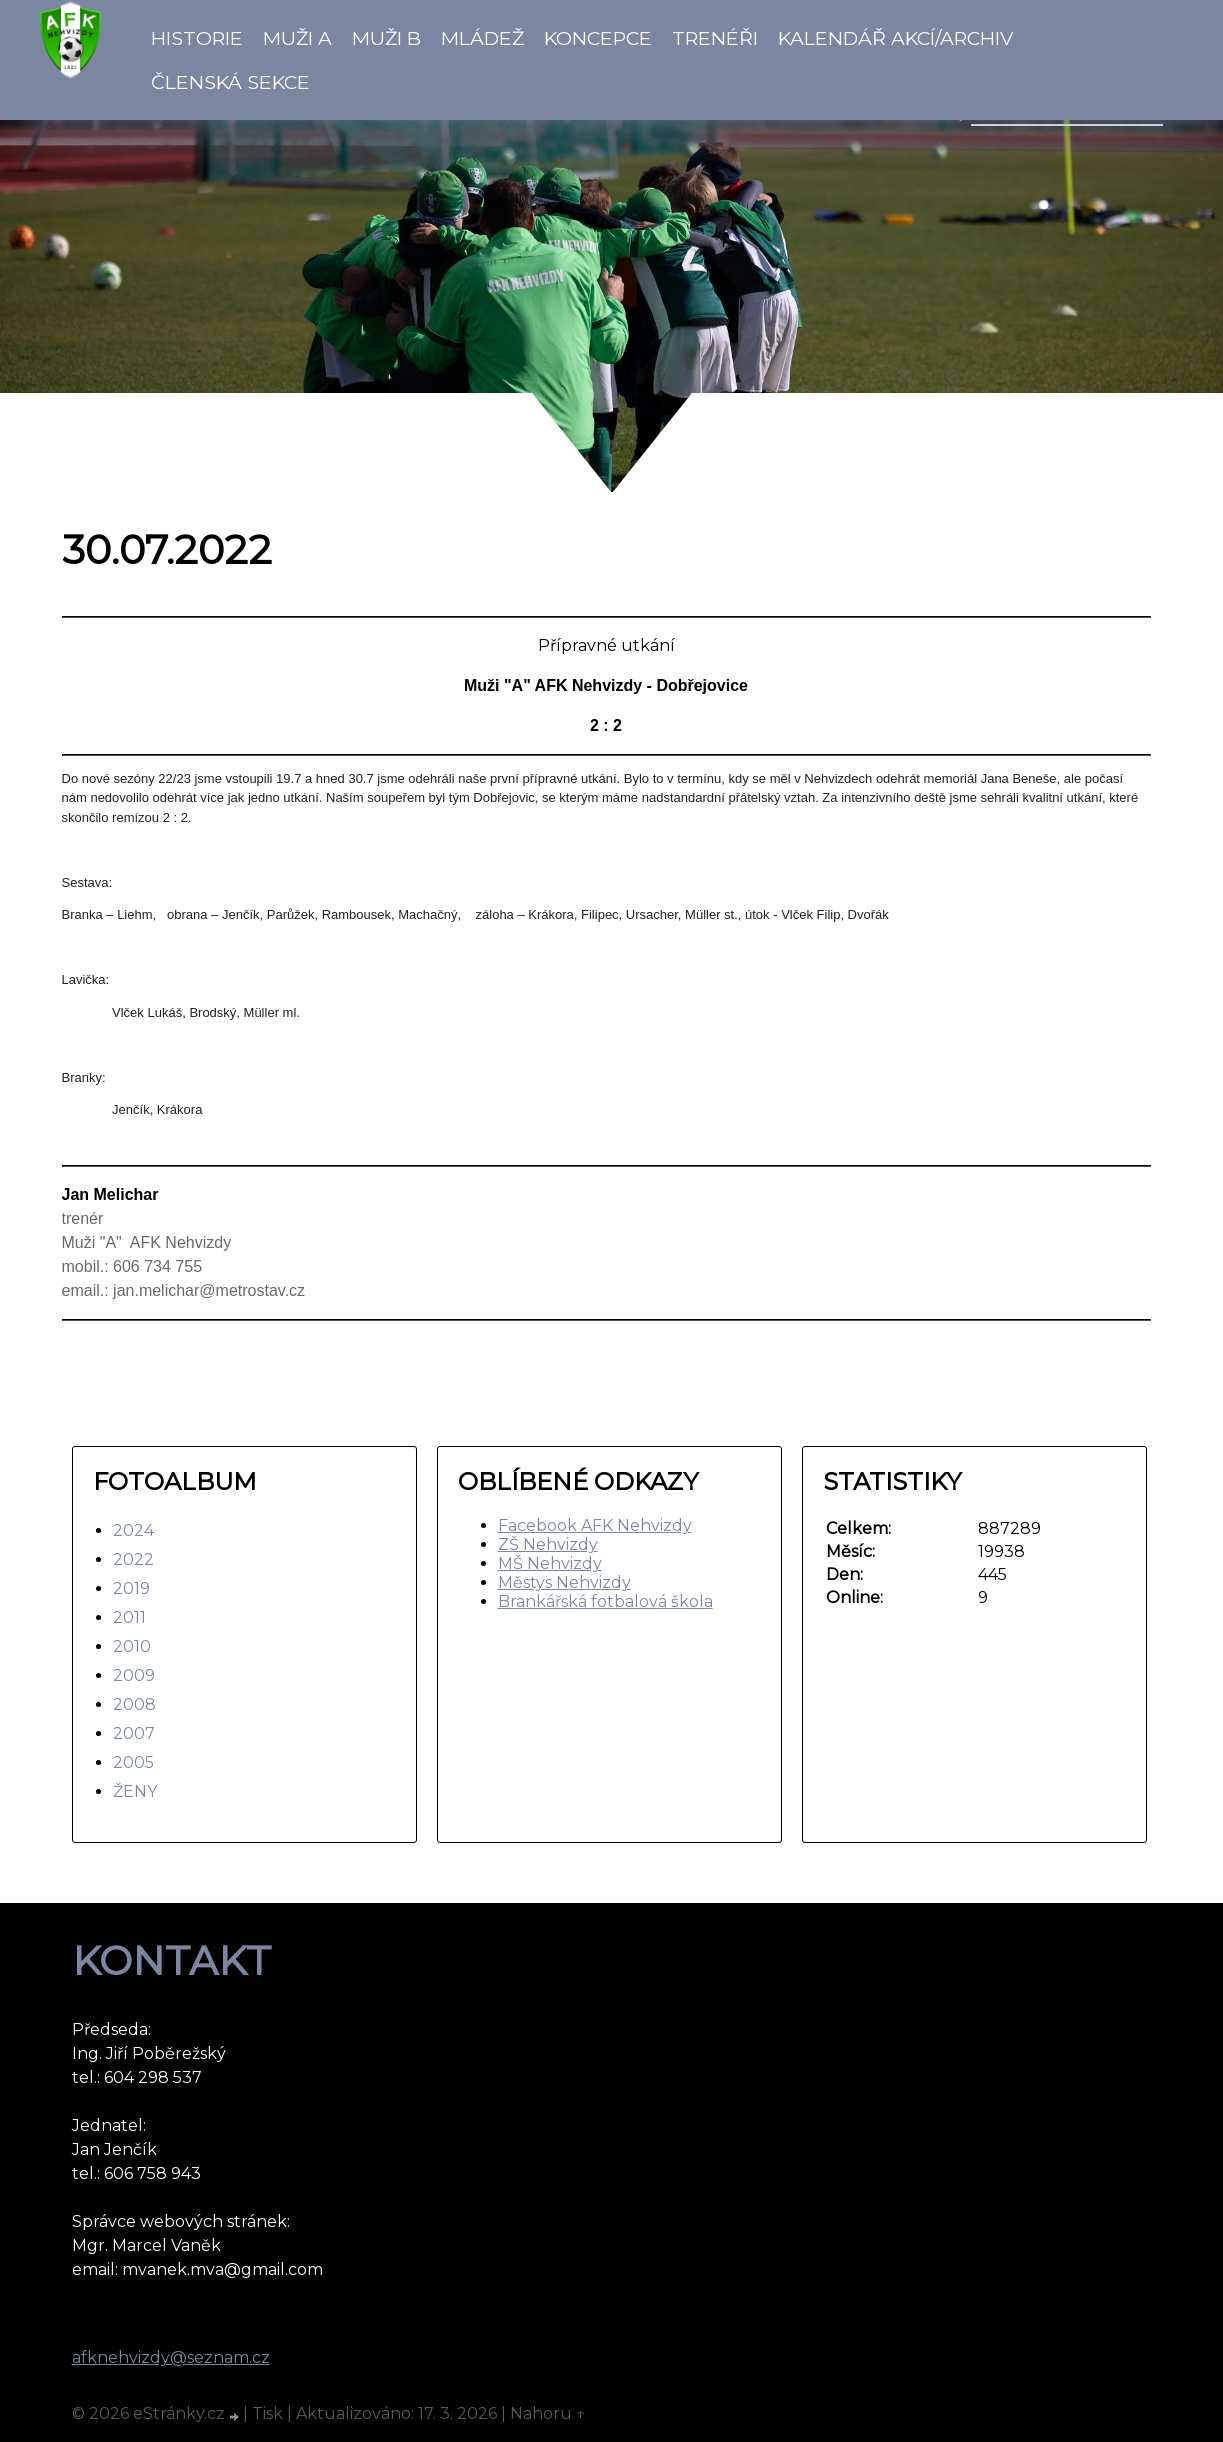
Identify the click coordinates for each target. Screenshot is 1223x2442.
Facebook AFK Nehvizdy (595, 1525)
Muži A (297, 38)
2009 (134, 1675)
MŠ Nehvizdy (550, 1563)
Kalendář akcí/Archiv (895, 38)
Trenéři (715, 38)
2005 (133, 1762)
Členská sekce (230, 82)
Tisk (267, 2413)
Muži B (386, 38)
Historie (197, 38)
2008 (134, 1704)
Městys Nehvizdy (564, 1582)
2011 (129, 1617)
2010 (132, 1646)
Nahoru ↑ (548, 2413)
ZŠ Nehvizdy (548, 1544)
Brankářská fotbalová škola (605, 1601)
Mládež (482, 38)
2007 (134, 1733)
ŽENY (135, 1791)
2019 (131, 1588)
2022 (133, 1559)
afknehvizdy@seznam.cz (171, 2357)
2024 (133, 1530)
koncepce (598, 38)
